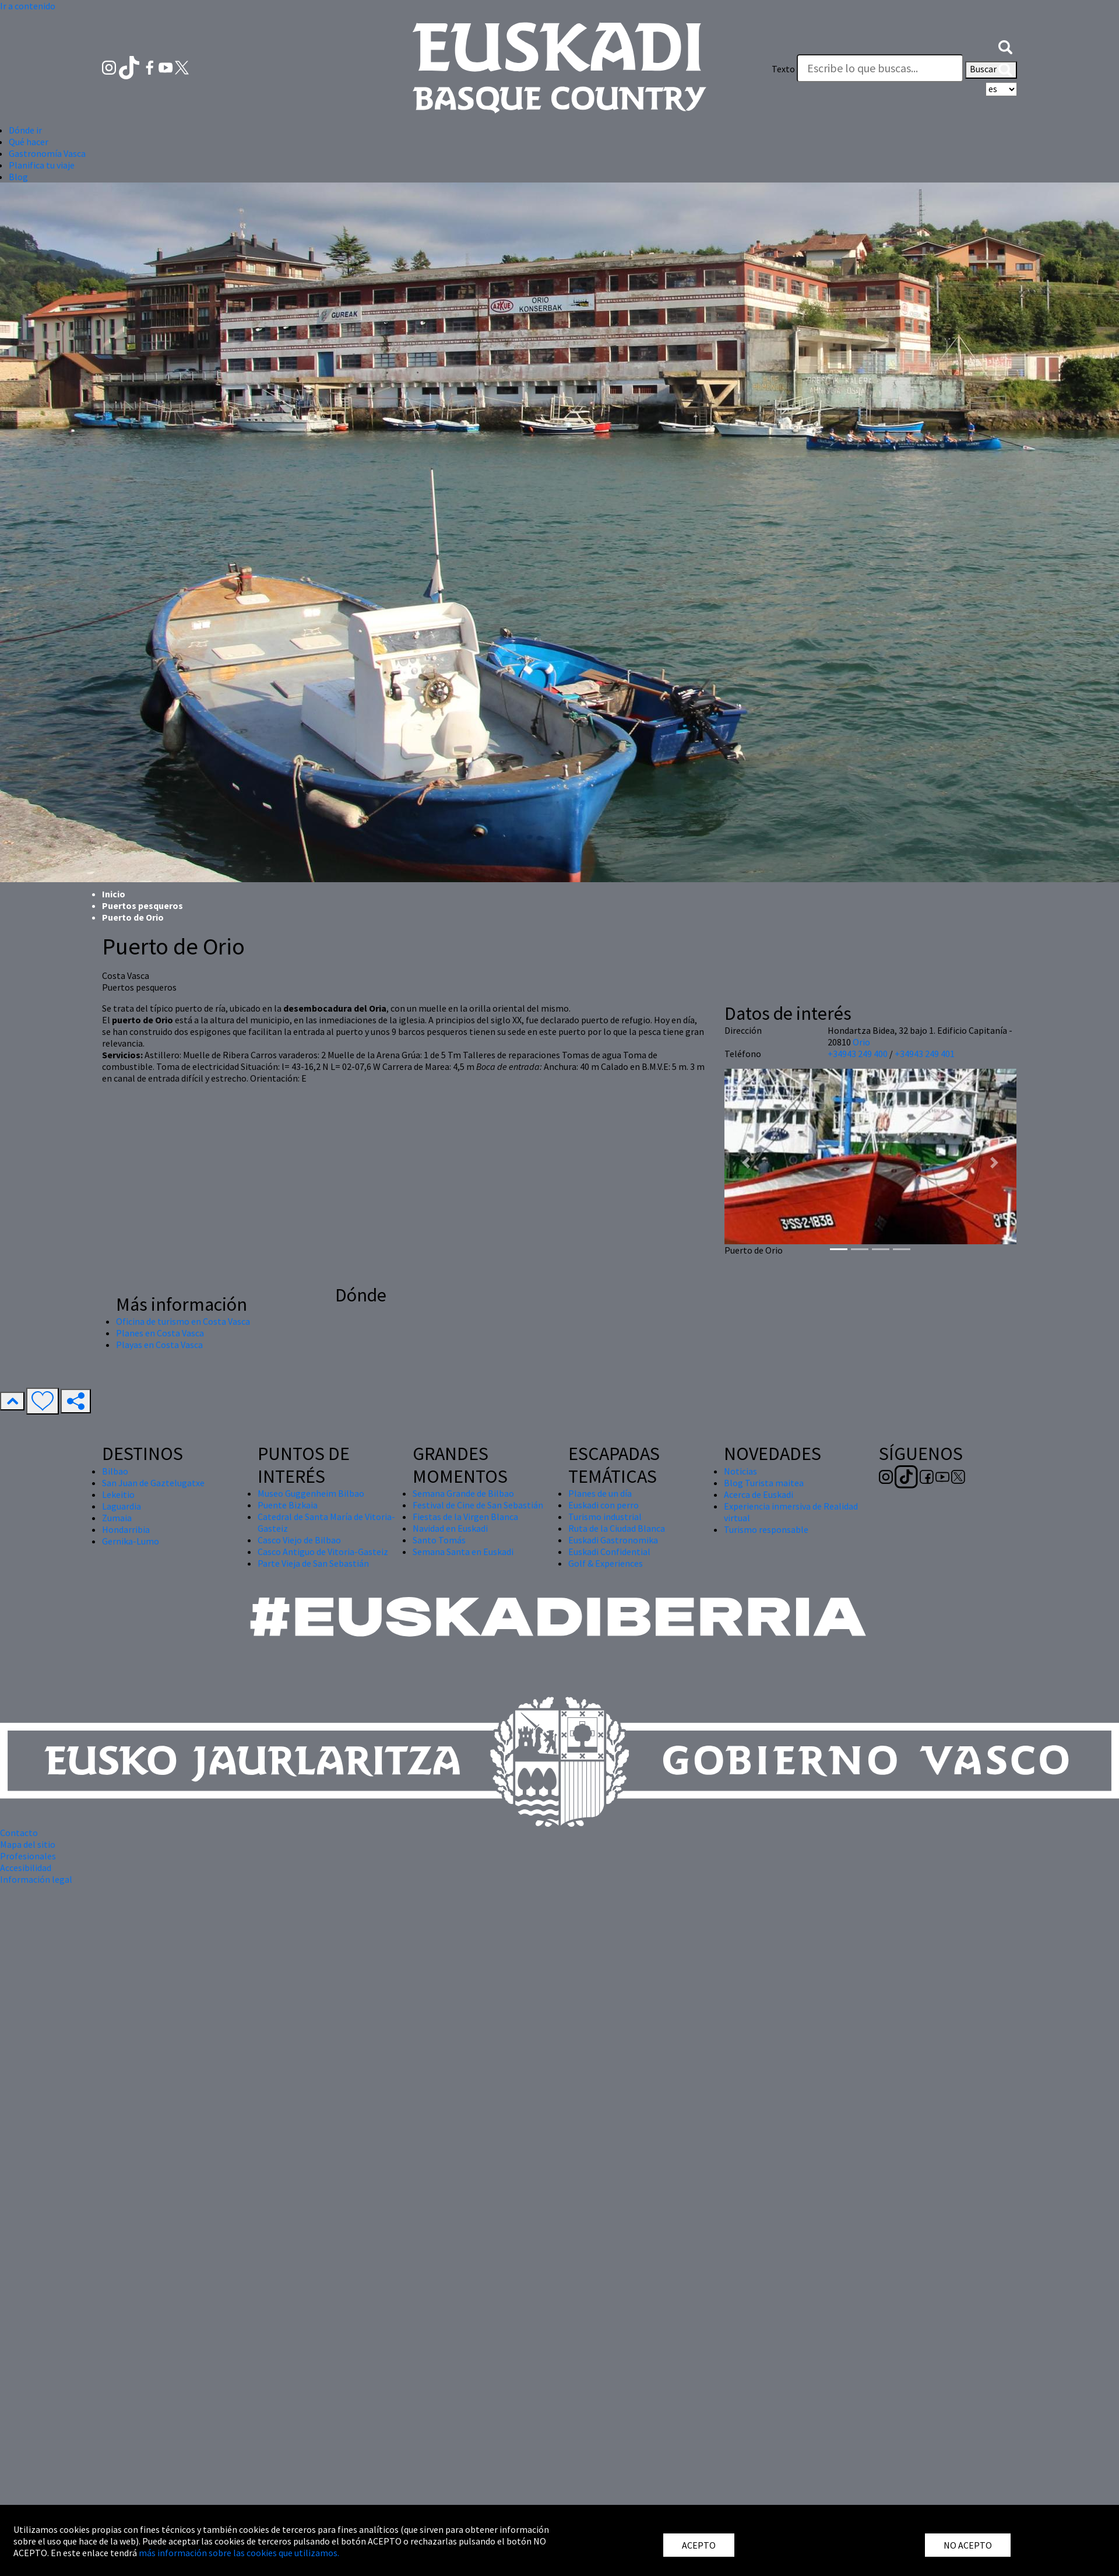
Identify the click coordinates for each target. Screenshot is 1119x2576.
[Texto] (880, 68)
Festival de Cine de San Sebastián (478, 1505)
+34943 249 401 (925, 1053)
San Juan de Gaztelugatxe (153, 1483)
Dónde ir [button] (25, 130)
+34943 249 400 (858, 1053)
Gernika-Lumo (130, 1541)
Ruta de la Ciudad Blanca (616, 1528)
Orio (861, 1042)
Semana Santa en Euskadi (463, 1551)
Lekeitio (118, 1494)
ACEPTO (699, 2545)
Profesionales (28, 1856)
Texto (783, 69)
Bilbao (115, 1471)
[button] (1005, 45)
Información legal (36, 1879)
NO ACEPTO (968, 2545)
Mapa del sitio (27, 1844)
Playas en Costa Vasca (159, 1344)
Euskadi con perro (603, 1505)
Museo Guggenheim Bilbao (311, 1493)
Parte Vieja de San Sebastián (313, 1563)
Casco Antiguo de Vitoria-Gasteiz (323, 1551)
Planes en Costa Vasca (160, 1333)
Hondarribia (126, 1529)
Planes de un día (600, 1493)
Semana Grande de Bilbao (463, 1493)
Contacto (19, 1832)
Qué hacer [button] (28, 142)
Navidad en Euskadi (450, 1528)
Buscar (991, 70)
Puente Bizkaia (288, 1505)
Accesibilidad (25, 1867)
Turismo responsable (766, 1529)
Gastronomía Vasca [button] (47, 153)
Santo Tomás (439, 1540)
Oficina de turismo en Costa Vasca (183, 1321)
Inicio (113, 894)
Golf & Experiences (605, 1563)
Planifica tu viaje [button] (42, 165)
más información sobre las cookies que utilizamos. (239, 2553)
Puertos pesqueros (142, 905)
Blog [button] (18, 177)
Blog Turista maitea (764, 1483)
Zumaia (117, 1518)
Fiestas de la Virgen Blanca (465, 1516)
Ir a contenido (27, 6)
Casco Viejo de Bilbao (299, 1540)
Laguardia (121, 1506)
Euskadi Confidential (609, 1551)
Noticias (740, 1471)
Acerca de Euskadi (758, 1494)
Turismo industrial (605, 1516)
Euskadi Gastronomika (613, 1540)
